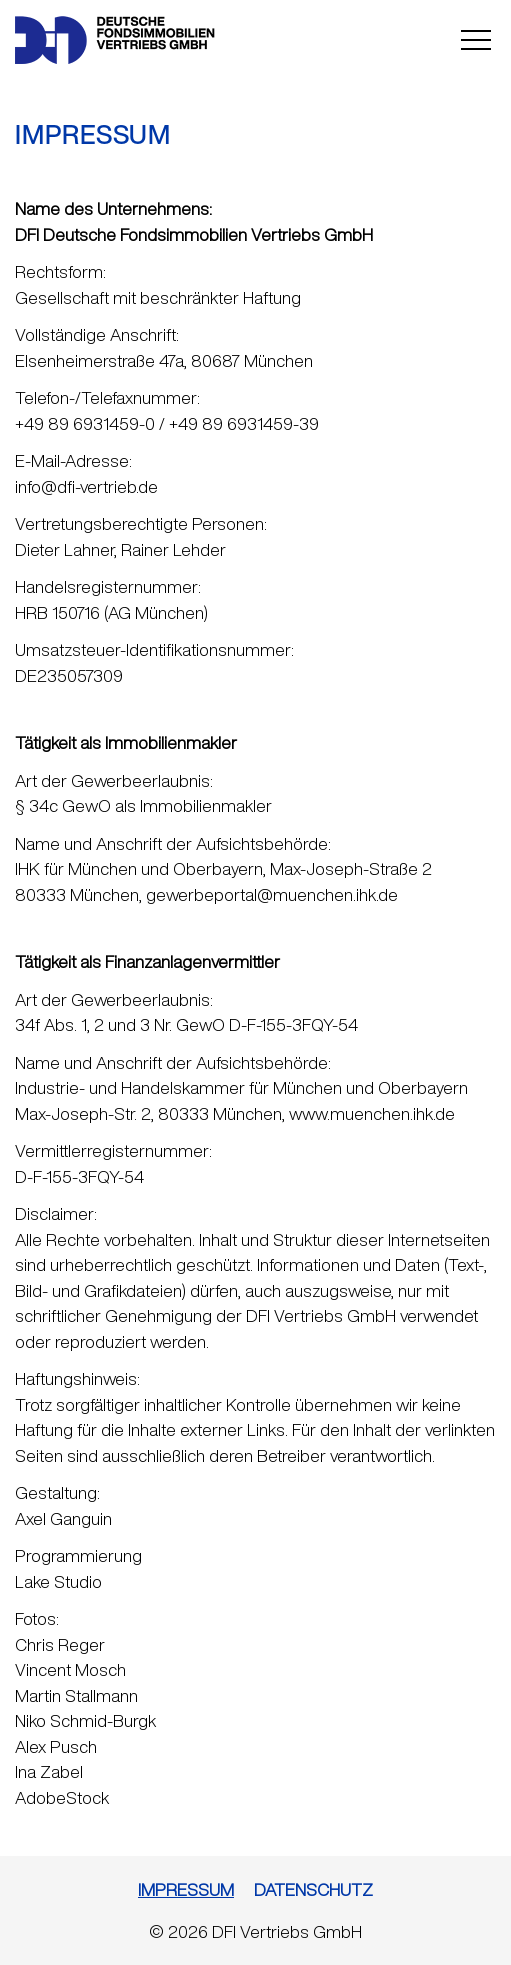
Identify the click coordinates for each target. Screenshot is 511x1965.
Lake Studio (58, 1581)
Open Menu (476, 39)
